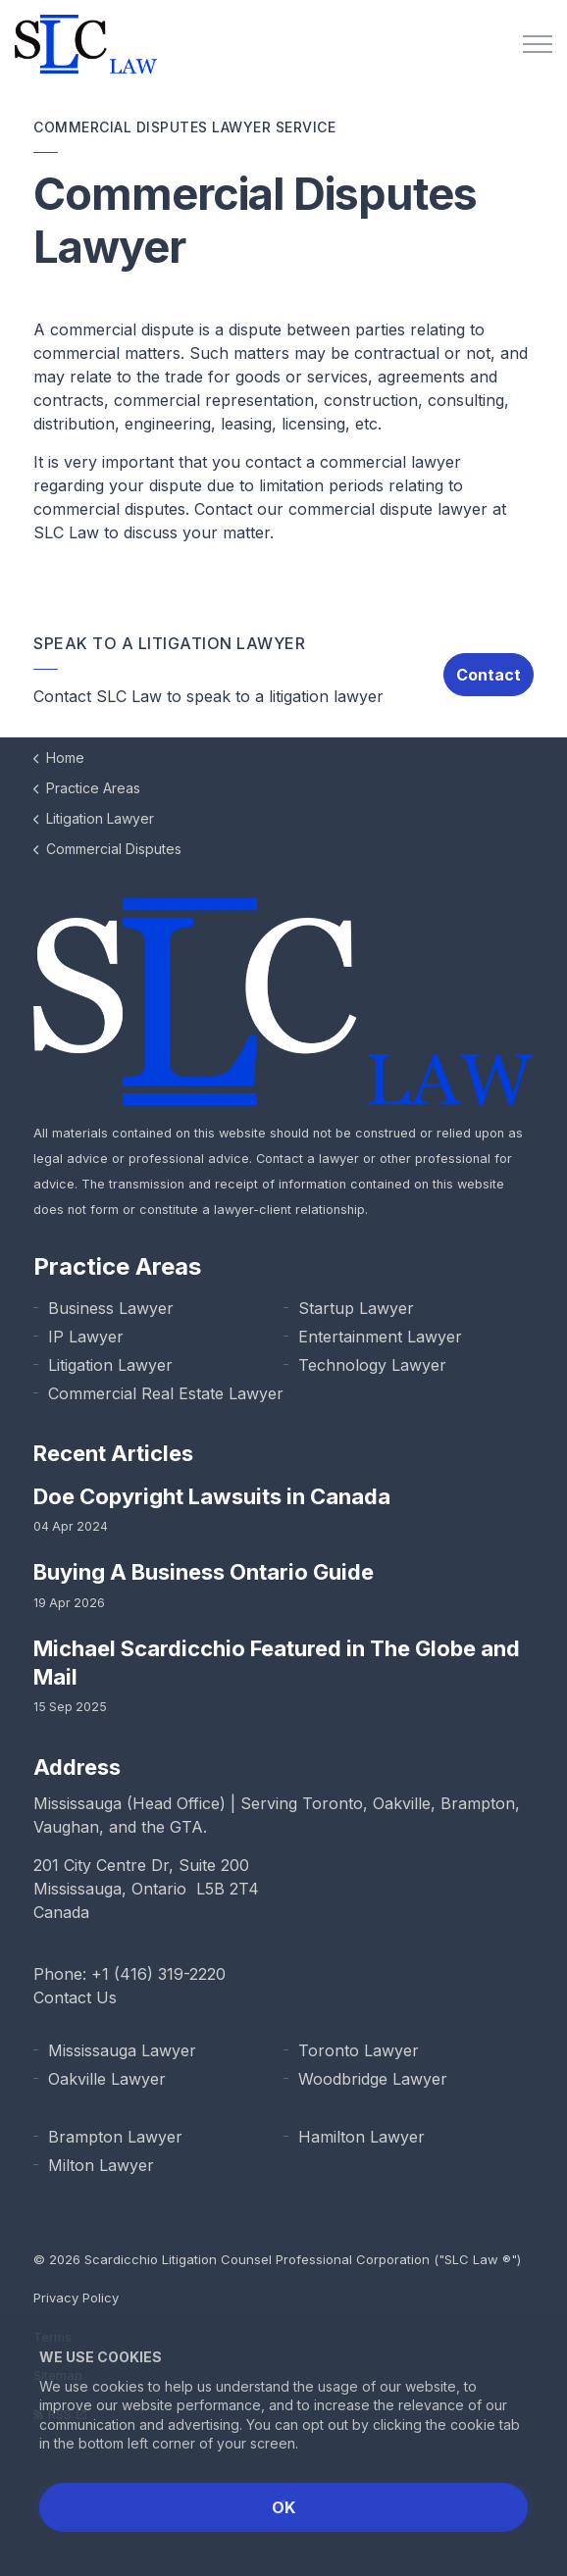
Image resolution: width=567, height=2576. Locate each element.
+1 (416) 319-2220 (158, 1974)
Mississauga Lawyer (122, 2050)
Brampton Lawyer (115, 2137)
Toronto (332, 1803)
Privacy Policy (76, 2297)
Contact (488, 674)
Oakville (402, 1803)
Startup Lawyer (356, 1308)
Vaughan (66, 1827)
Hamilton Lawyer (361, 2137)
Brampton (477, 1803)
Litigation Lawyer (110, 1365)
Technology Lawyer (372, 1365)
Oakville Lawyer (107, 2079)
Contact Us (75, 1997)
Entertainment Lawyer (380, 1336)
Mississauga (77, 1803)
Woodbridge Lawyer (372, 2079)
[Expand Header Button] (537, 44)
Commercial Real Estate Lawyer (166, 1393)
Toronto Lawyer (358, 2050)
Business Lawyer (111, 1308)
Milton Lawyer (101, 2165)
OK (283, 2507)
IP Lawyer (86, 1336)
